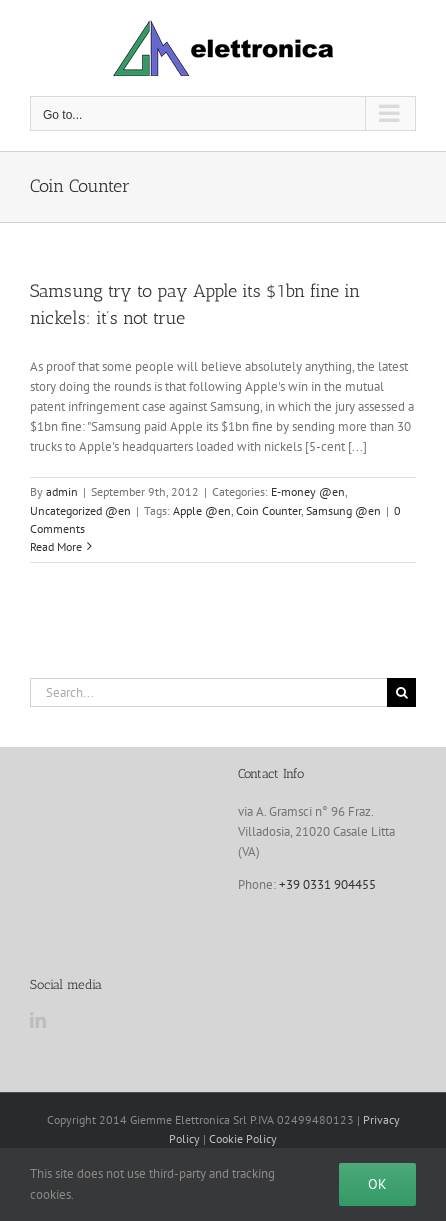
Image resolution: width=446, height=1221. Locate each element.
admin (62, 491)
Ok (377, 1184)
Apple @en (202, 510)
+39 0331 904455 (327, 884)
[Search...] (208, 692)
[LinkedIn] (38, 1020)
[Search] (401, 692)
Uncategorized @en (80, 510)
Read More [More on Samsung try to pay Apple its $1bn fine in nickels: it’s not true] (56, 546)
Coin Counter (268, 510)
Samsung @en (343, 510)
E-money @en (308, 491)
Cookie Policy (243, 1138)
